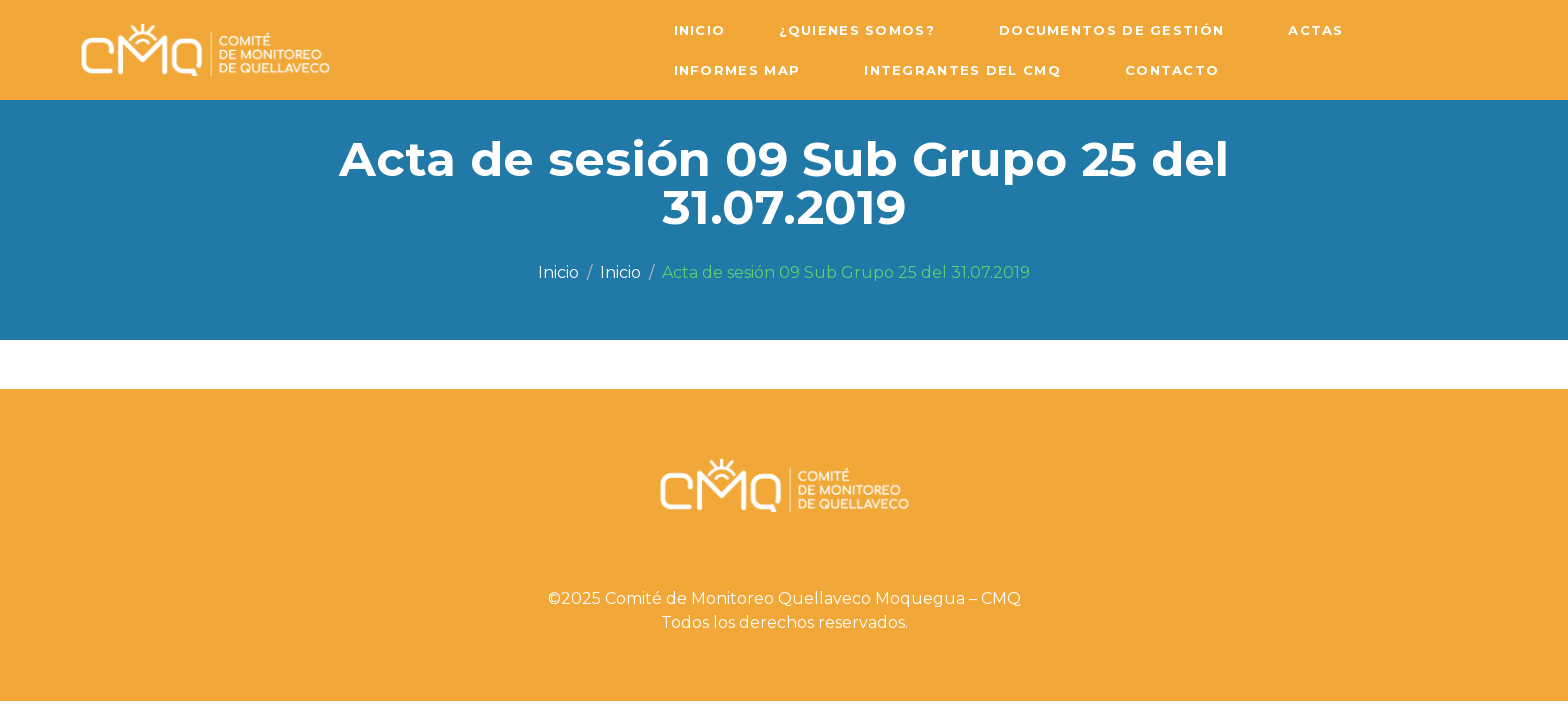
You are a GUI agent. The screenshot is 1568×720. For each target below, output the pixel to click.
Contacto (1172, 70)
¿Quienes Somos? (857, 30)
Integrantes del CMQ (962, 70)
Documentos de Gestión (1111, 30)
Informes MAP (737, 70)
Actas (1316, 30)
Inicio (700, 30)
